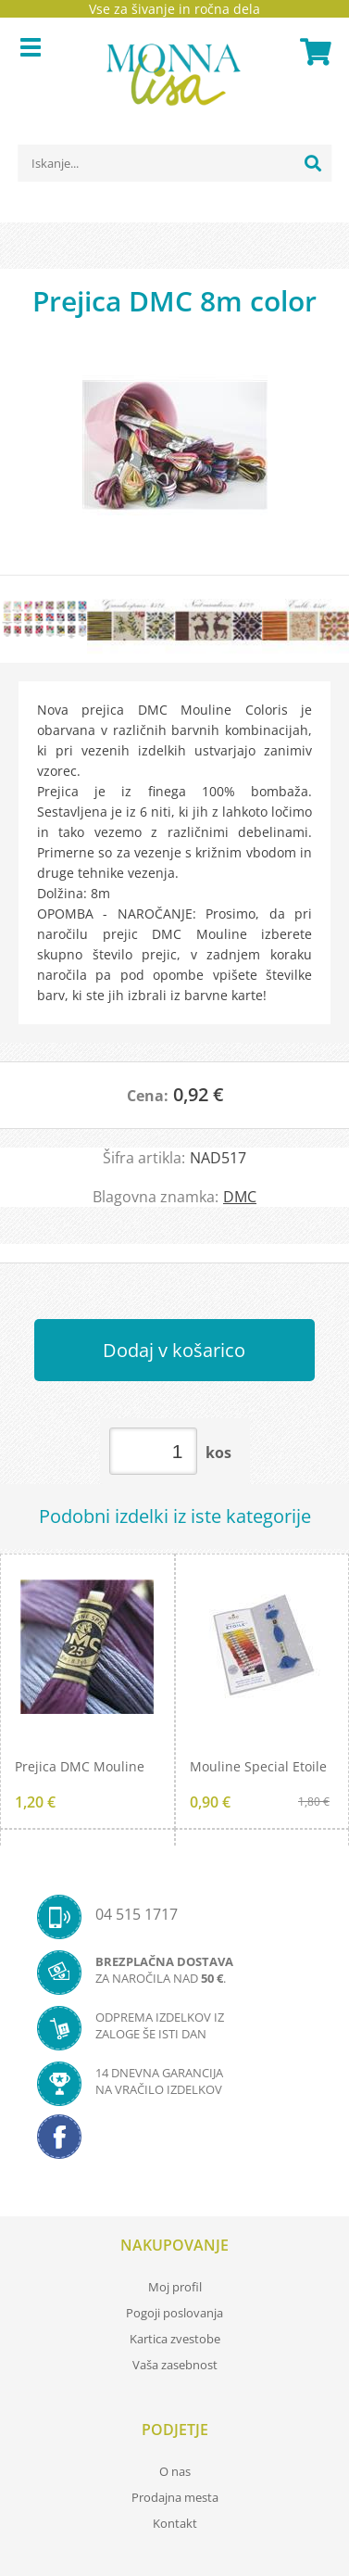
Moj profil (175, 2286)
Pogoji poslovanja (174, 2312)
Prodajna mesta (174, 2497)
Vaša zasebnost (175, 2364)
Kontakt (175, 2523)
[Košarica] (312, 51)
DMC (239, 1196)
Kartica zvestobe (175, 2338)
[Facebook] (174, 2142)
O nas (175, 2471)
